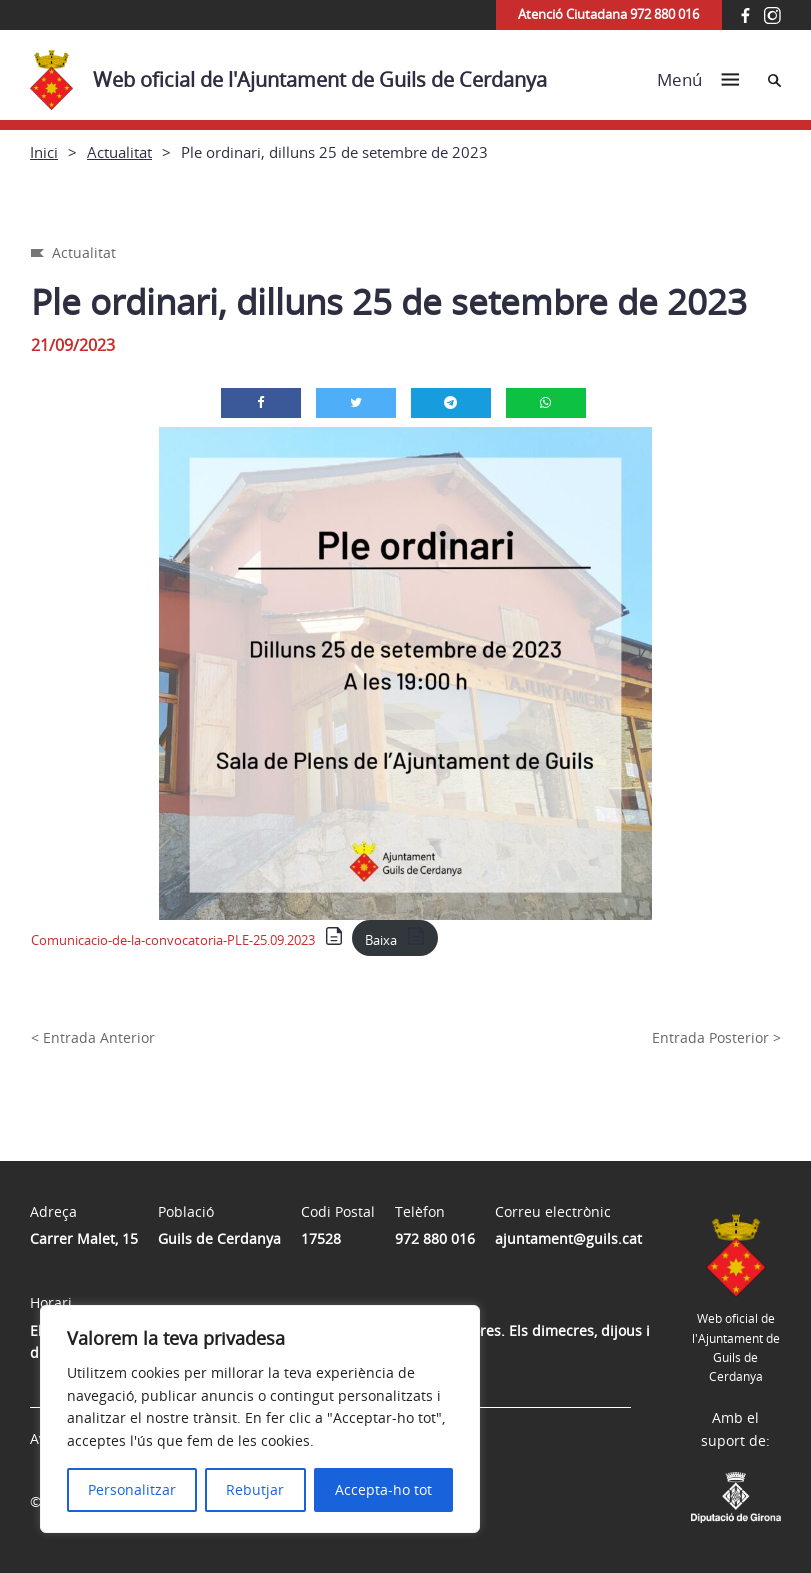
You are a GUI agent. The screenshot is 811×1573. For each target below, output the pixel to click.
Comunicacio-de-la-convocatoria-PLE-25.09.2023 (173, 940)
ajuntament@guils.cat (568, 1238)
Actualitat (119, 152)
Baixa (381, 940)
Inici (44, 152)
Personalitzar (132, 1489)
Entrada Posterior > (716, 1037)
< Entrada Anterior (93, 1037)
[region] (260, 1419)
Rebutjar (255, 1489)
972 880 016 (435, 1238)
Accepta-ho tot (383, 1489)
